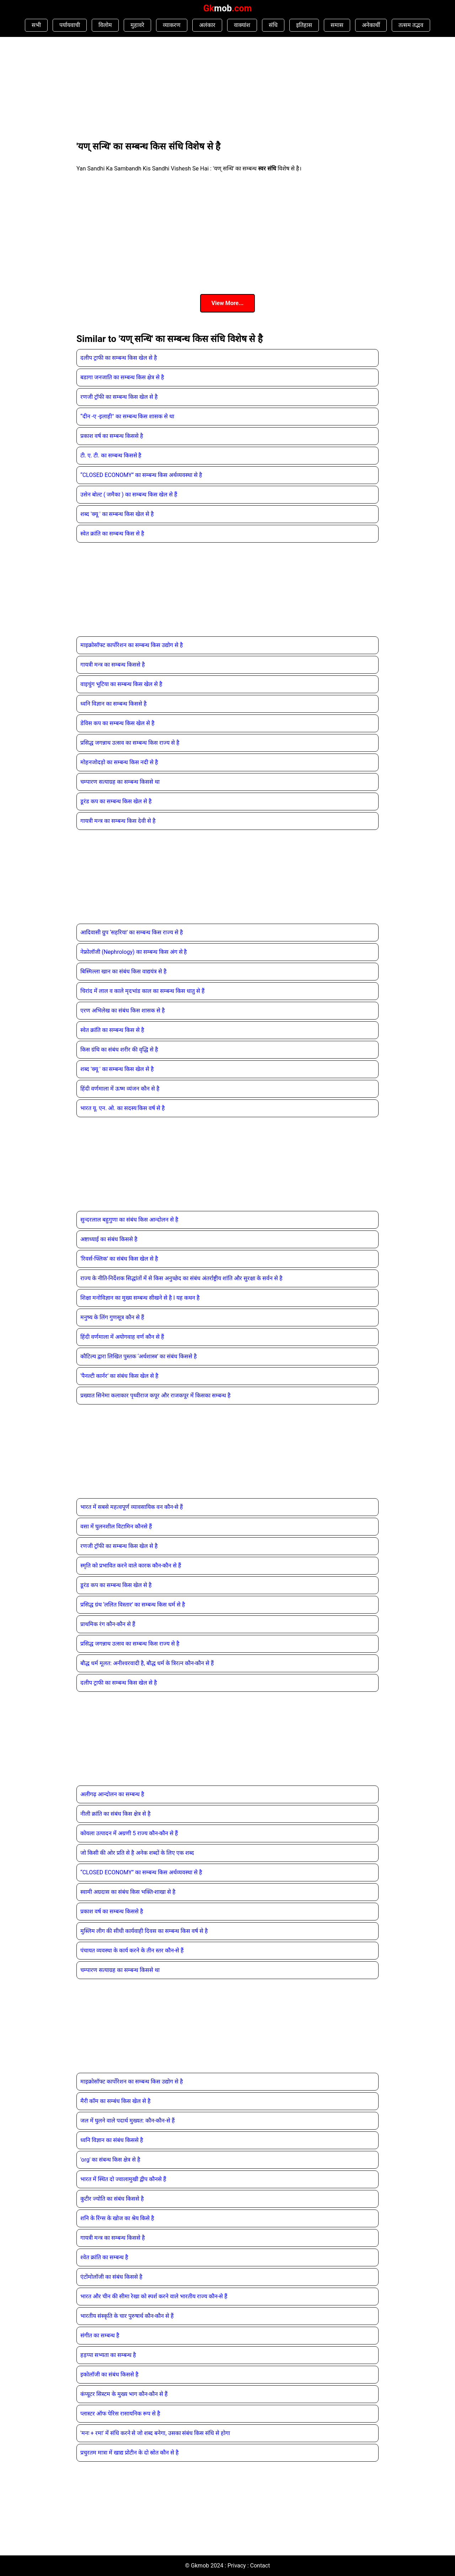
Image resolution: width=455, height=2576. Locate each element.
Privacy (237, 2565)
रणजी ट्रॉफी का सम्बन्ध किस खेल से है (119, 396)
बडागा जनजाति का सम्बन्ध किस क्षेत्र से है (122, 377)
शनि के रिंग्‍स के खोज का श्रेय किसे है (117, 2218)
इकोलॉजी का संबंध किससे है (109, 2374)
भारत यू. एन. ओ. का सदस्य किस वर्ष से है (122, 1108)
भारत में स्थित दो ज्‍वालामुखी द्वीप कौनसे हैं (123, 2179)
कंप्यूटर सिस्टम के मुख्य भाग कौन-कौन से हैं (124, 2394)
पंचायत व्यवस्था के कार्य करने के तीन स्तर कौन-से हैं (132, 1950)
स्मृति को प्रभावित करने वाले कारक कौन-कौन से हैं (130, 1565)
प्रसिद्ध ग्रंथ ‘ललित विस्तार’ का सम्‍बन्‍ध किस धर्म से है (132, 1604)
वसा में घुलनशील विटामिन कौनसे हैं (116, 1526)
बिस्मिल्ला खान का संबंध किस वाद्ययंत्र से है (123, 971)
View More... (227, 303)
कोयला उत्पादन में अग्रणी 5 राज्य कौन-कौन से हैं (129, 1833)
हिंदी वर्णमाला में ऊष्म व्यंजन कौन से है (120, 1088)
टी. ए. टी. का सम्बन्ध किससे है (110, 455)
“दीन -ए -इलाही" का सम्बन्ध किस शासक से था (127, 416)
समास (337, 25)
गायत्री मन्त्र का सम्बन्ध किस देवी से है (118, 820)
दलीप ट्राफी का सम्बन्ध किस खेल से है (118, 357)
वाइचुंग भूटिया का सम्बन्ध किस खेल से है (121, 684)
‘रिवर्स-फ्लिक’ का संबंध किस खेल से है (119, 1258)
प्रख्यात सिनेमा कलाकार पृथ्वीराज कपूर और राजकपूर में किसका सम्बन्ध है (155, 1395)
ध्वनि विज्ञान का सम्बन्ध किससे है (113, 703)
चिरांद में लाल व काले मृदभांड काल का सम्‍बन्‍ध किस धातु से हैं (142, 991)
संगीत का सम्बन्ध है (99, 2335)
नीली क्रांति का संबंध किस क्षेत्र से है (115, 1813)
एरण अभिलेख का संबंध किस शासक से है (122, 1010)
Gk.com (227, 8)
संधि (273, 25)
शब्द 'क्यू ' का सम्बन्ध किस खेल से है (117, 514)
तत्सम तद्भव (410, 25)
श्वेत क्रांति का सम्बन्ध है (104, 2257)
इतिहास (304, 25)
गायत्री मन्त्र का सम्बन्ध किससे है (112, 664)
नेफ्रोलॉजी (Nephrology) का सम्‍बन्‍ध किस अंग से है (133, 952)
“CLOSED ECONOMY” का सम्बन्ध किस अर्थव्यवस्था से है (141, 475)
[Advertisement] (129, 88)
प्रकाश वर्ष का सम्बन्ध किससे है (111, 436)
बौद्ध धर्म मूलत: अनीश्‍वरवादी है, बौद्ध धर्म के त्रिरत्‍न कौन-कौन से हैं (147, 1663)
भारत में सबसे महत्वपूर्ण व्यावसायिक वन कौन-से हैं (131, 1507)
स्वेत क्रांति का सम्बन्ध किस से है (112, 533)
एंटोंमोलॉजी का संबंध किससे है (111, 2276)
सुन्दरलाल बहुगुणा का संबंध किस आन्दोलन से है (129, 1219)
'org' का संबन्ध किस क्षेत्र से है (110, 2159)
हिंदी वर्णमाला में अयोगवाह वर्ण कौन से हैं (122, 1336)
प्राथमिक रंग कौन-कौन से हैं (107, 1624)
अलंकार (207, 25)
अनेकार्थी (371, 25)
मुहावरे (137, 25)
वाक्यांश (242, 25)
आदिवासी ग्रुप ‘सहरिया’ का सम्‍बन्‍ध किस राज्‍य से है (131, 932)
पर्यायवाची (69, 25)
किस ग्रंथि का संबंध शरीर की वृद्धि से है (119, 1049)
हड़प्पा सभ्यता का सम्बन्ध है (108, 2355)
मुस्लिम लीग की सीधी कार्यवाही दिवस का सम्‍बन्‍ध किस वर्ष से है (144, 1931)
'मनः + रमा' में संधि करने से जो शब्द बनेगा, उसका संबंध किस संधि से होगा (155, 2433)
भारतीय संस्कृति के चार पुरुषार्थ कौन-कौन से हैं (127, 2316)
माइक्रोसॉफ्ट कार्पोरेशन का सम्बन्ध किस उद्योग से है (131, 645)
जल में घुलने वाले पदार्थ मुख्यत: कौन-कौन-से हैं (127, 2120)
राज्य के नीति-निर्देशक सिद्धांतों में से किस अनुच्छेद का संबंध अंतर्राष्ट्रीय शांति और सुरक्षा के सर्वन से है (181, 1278)
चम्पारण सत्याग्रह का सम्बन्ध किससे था (120, 781)
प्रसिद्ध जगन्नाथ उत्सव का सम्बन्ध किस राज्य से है (130, 742)
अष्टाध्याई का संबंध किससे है (109, 1239)
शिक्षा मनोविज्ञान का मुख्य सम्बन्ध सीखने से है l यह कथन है (140, 1297)
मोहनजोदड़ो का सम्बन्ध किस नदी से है (119, 762)
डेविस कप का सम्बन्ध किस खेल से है (117, 723)
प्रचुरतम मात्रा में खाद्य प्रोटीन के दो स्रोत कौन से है (129, 2452)
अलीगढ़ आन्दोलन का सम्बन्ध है (112, 1794)
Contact (260, 2565)
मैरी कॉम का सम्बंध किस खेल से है (115, 2101)
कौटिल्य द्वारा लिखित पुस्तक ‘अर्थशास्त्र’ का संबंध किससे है (138, 1356)
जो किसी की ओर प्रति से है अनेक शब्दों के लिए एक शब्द (137, 1852)
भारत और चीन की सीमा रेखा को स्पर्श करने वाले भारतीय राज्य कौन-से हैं (154, 2296)
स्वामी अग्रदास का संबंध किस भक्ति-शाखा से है (128, 1891)
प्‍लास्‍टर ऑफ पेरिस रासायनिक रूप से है (120, 2413)
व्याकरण (172, 25)
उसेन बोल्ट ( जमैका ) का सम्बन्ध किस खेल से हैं (128, 494)
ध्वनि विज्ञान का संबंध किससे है (111, 2140)
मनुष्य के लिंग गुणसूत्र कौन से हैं (112, 1317)
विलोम (105, 25)
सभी (36, 25)
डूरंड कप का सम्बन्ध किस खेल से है (116, 801)
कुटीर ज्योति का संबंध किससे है (112, 2198)
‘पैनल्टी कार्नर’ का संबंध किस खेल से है (119, 1376)
